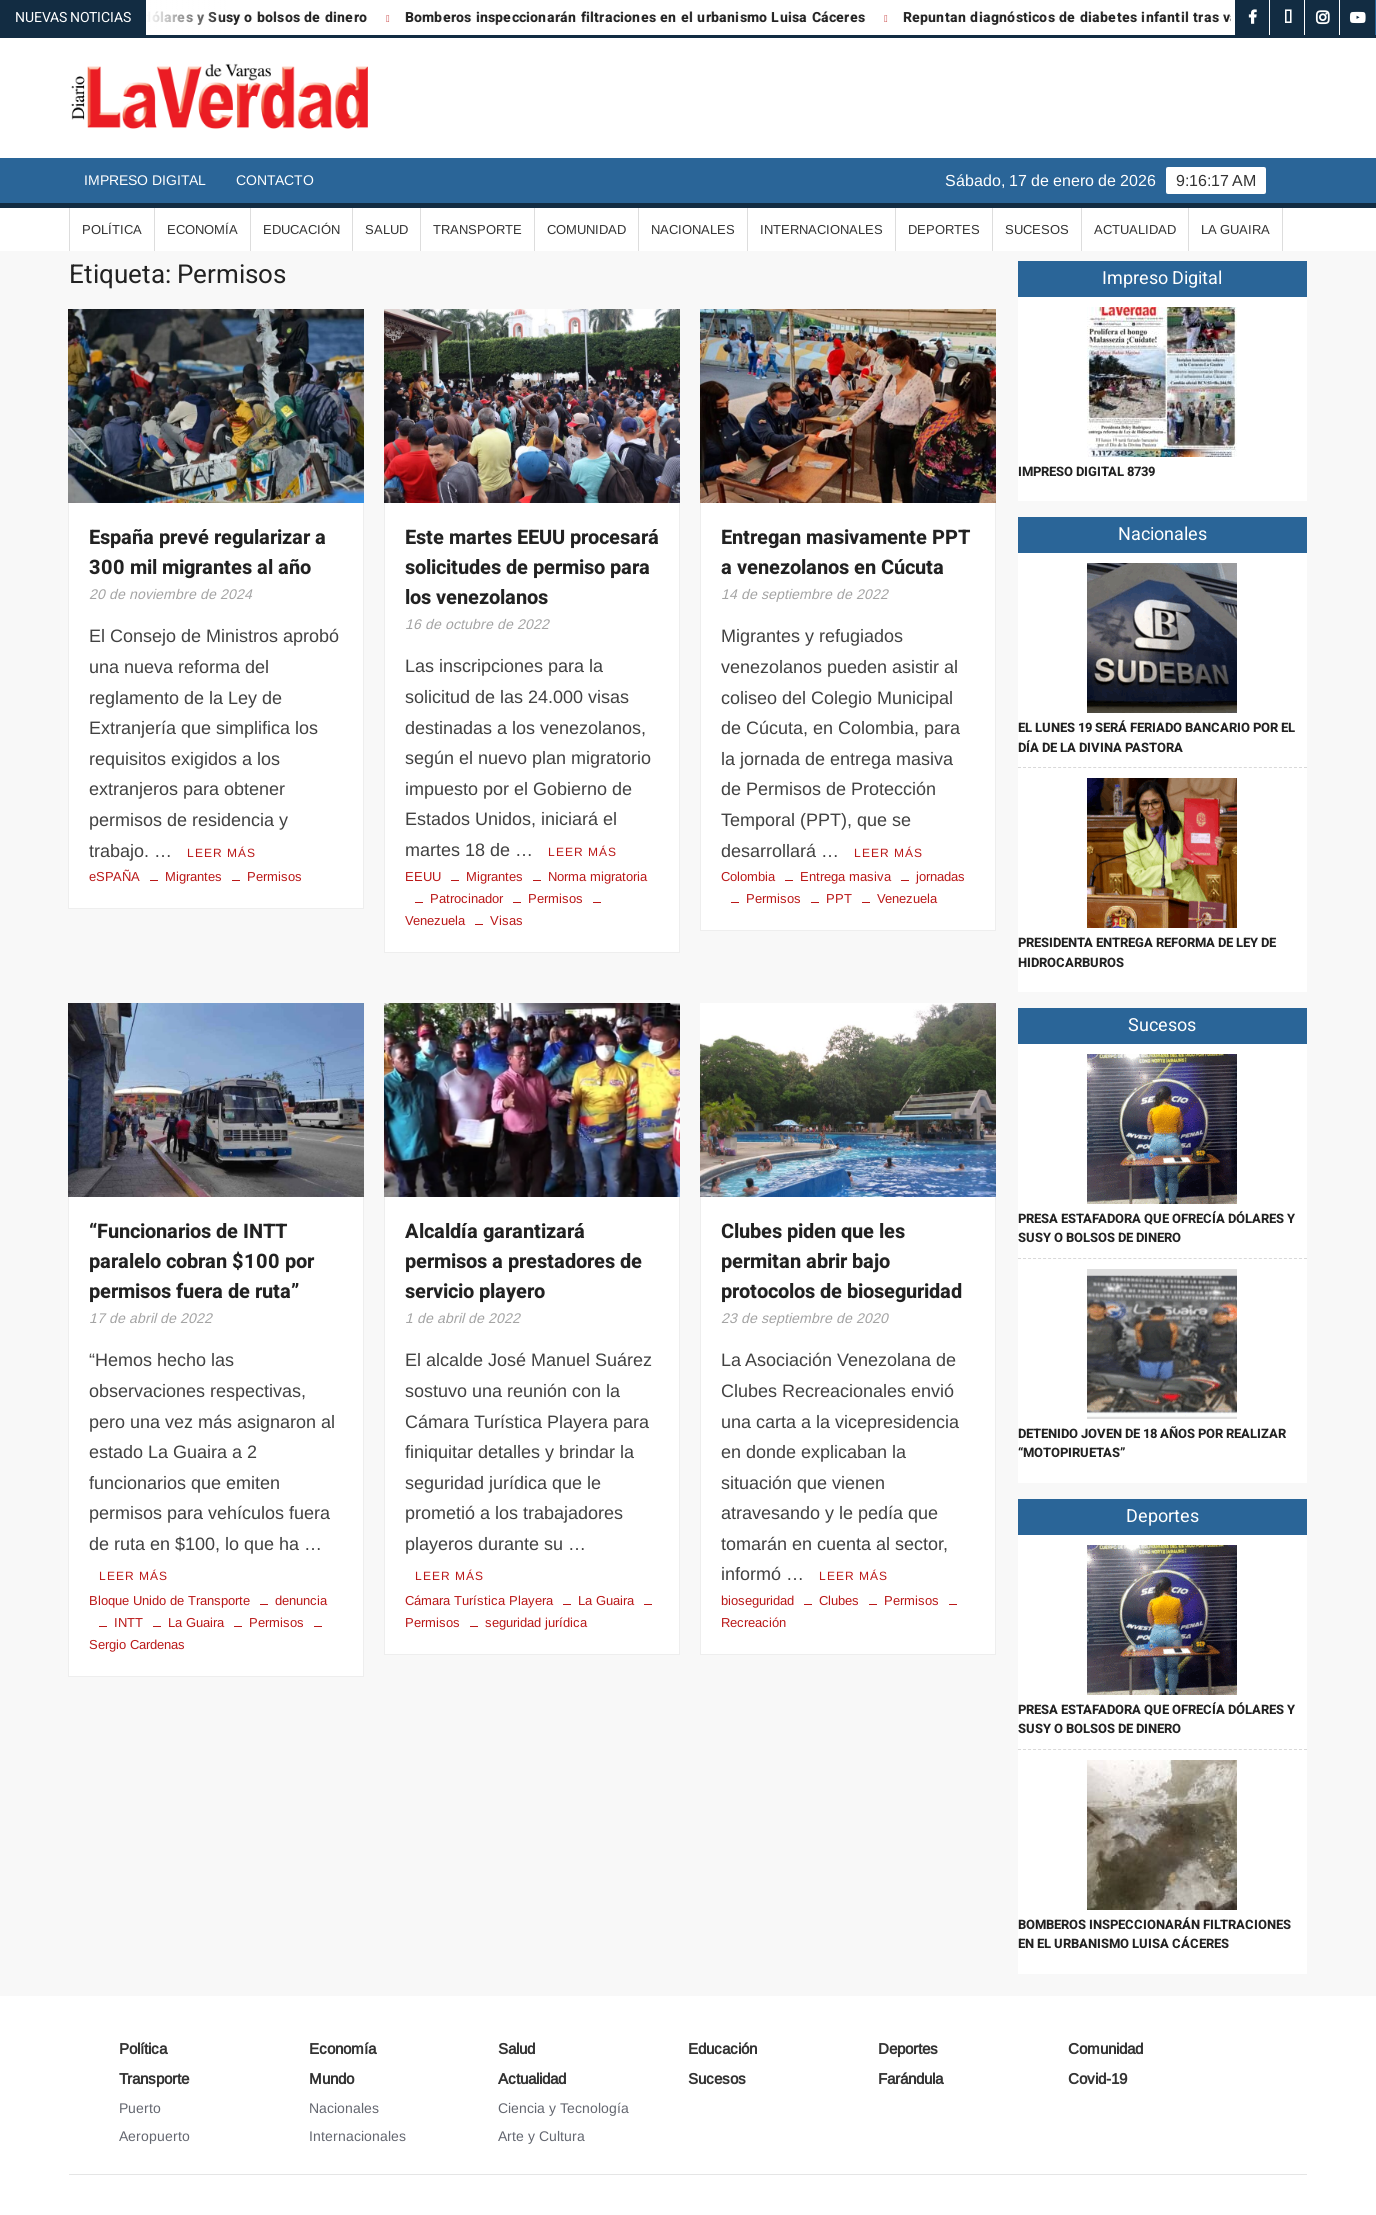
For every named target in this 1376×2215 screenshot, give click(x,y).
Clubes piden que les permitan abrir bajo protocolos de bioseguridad (841, 1261)
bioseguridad (757, 1600)
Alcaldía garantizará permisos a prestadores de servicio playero (523, 1261)
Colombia (748, 876)
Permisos (274, 876)
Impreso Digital (145, 180)
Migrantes (193, 876)
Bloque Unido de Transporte (169, 1600)
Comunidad (586, 229)
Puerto (140, 2108)
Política (112, 229)
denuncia (301, 1600)
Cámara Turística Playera (479, 1600)
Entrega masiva (845, 876)
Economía (202, 229)
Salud (386, 229)
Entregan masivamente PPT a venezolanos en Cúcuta (845, 552)
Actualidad (1135, 229)
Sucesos (1037, 229)
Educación (301, 229)
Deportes (944, 229)
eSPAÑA (114, 876)
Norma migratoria (597, 876)
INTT (128, 1622)
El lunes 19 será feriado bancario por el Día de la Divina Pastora (1156, 737)
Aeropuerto (154, 2136)
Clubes (839, 1600)
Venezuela (907, 898)
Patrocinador (466, 898)
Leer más (221, 853)
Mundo (331, 2078)
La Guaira (1235, 229)
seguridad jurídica (536, 1622)
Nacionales (693, 229)
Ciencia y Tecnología (563, 2108)
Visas (506, 920)
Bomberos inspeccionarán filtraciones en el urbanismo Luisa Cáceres (650, 17)
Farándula (910, 2078)
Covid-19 (1097, 2078)
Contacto (275, 180)
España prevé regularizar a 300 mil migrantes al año (207, 552)
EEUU (423, 876)
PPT (839, 898)
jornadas (940, 876)
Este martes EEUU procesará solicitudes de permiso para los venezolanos (532, 567)
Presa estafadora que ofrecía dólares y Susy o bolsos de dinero (1156, 1228)
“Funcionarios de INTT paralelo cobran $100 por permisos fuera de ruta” (201, 1261)
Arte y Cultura (541, 2136)
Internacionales (821, 229)
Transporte (477, 229)
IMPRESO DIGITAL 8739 (1086, 471)
